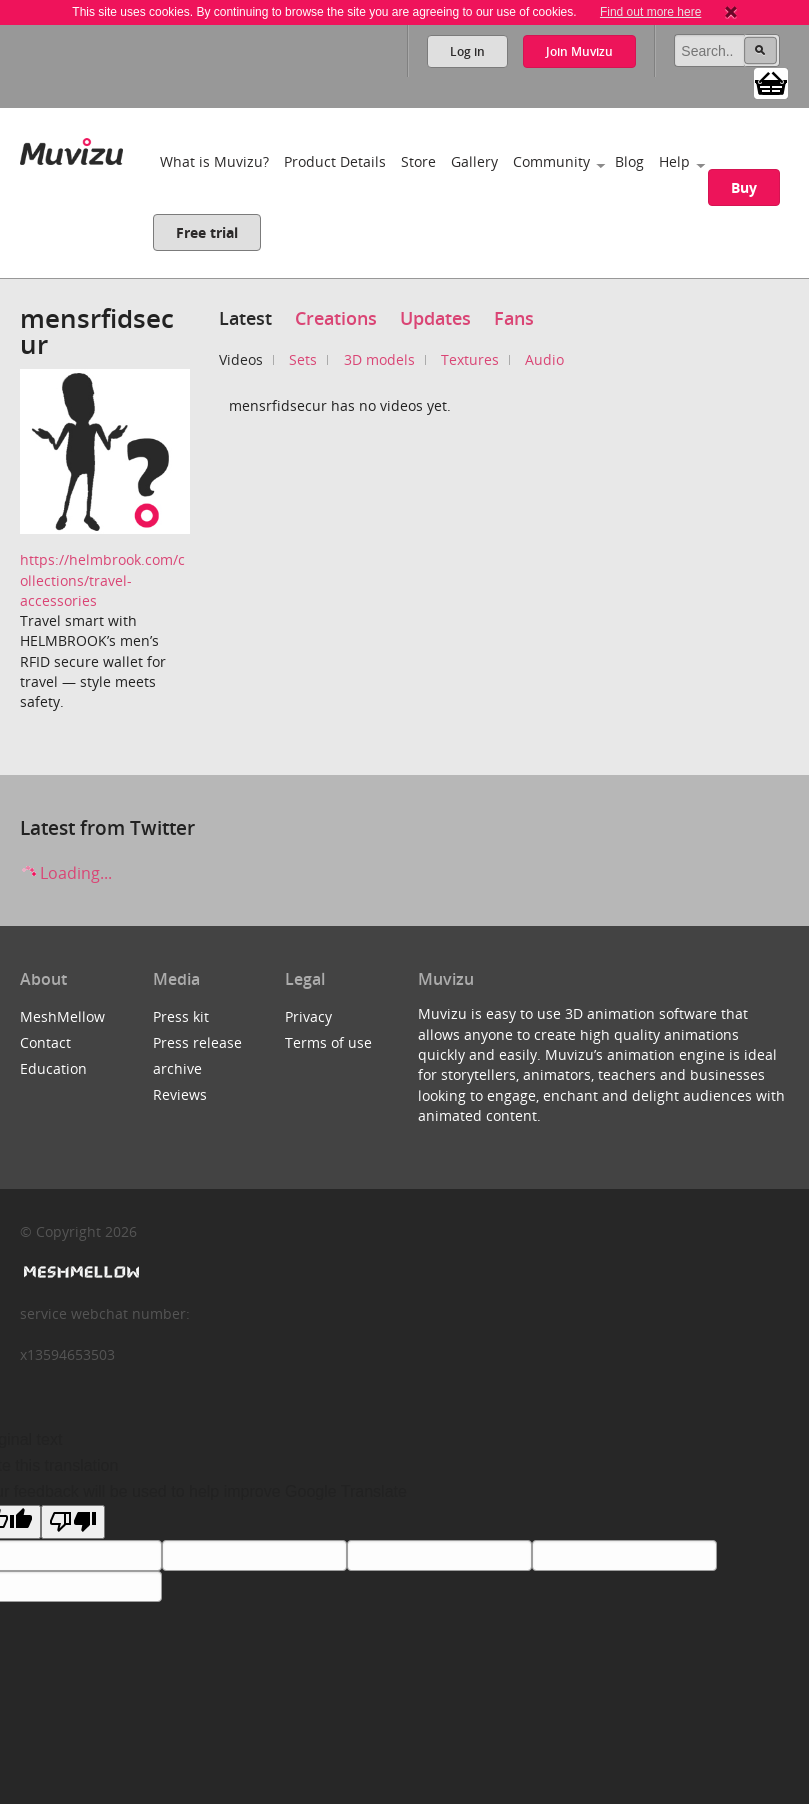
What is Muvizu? (214, 161)
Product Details (335, 161)
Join (579, 51)
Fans (514, 318)
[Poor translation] (73, 1522)
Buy (744, 187)
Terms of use (328, 1042)
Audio (544, 359)
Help (674, 161)
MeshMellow (62, 1016)
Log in (467, 51)
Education (53, 1068)
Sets (303, 359)
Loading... (66, 873)
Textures (470, 359)
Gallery (474, 161)
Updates (435, 318)
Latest (245, 318)
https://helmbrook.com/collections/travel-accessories (102, 580)
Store (418, 161)
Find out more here (650, 12)
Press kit (181, 1016)
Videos (241, 359)
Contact (45, 1042)
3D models (379, 359)
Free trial (207, 232)
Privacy (308, 1016)
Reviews (180, 1094)
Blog (629, 161)
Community (551, 161)
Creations (336, 318)
